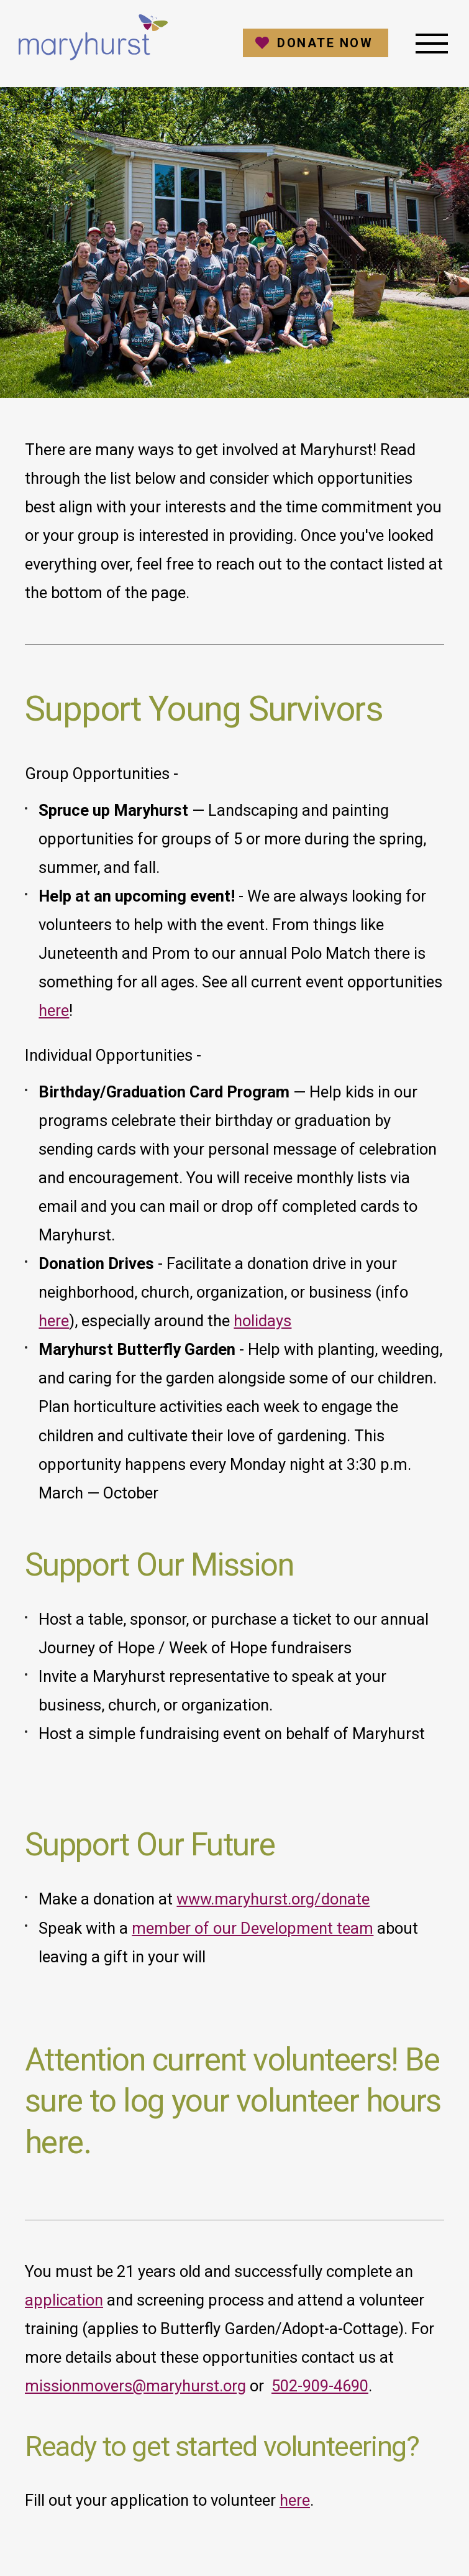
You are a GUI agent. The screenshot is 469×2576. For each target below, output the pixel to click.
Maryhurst (93, 37)
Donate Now (325, 42)
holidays (262, 1320)
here (54, 1010)
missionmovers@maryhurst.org (135, 2385)
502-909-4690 (319, 2385)
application (64, 2300)
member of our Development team (252, 1928)
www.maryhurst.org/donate (273, 1899)
